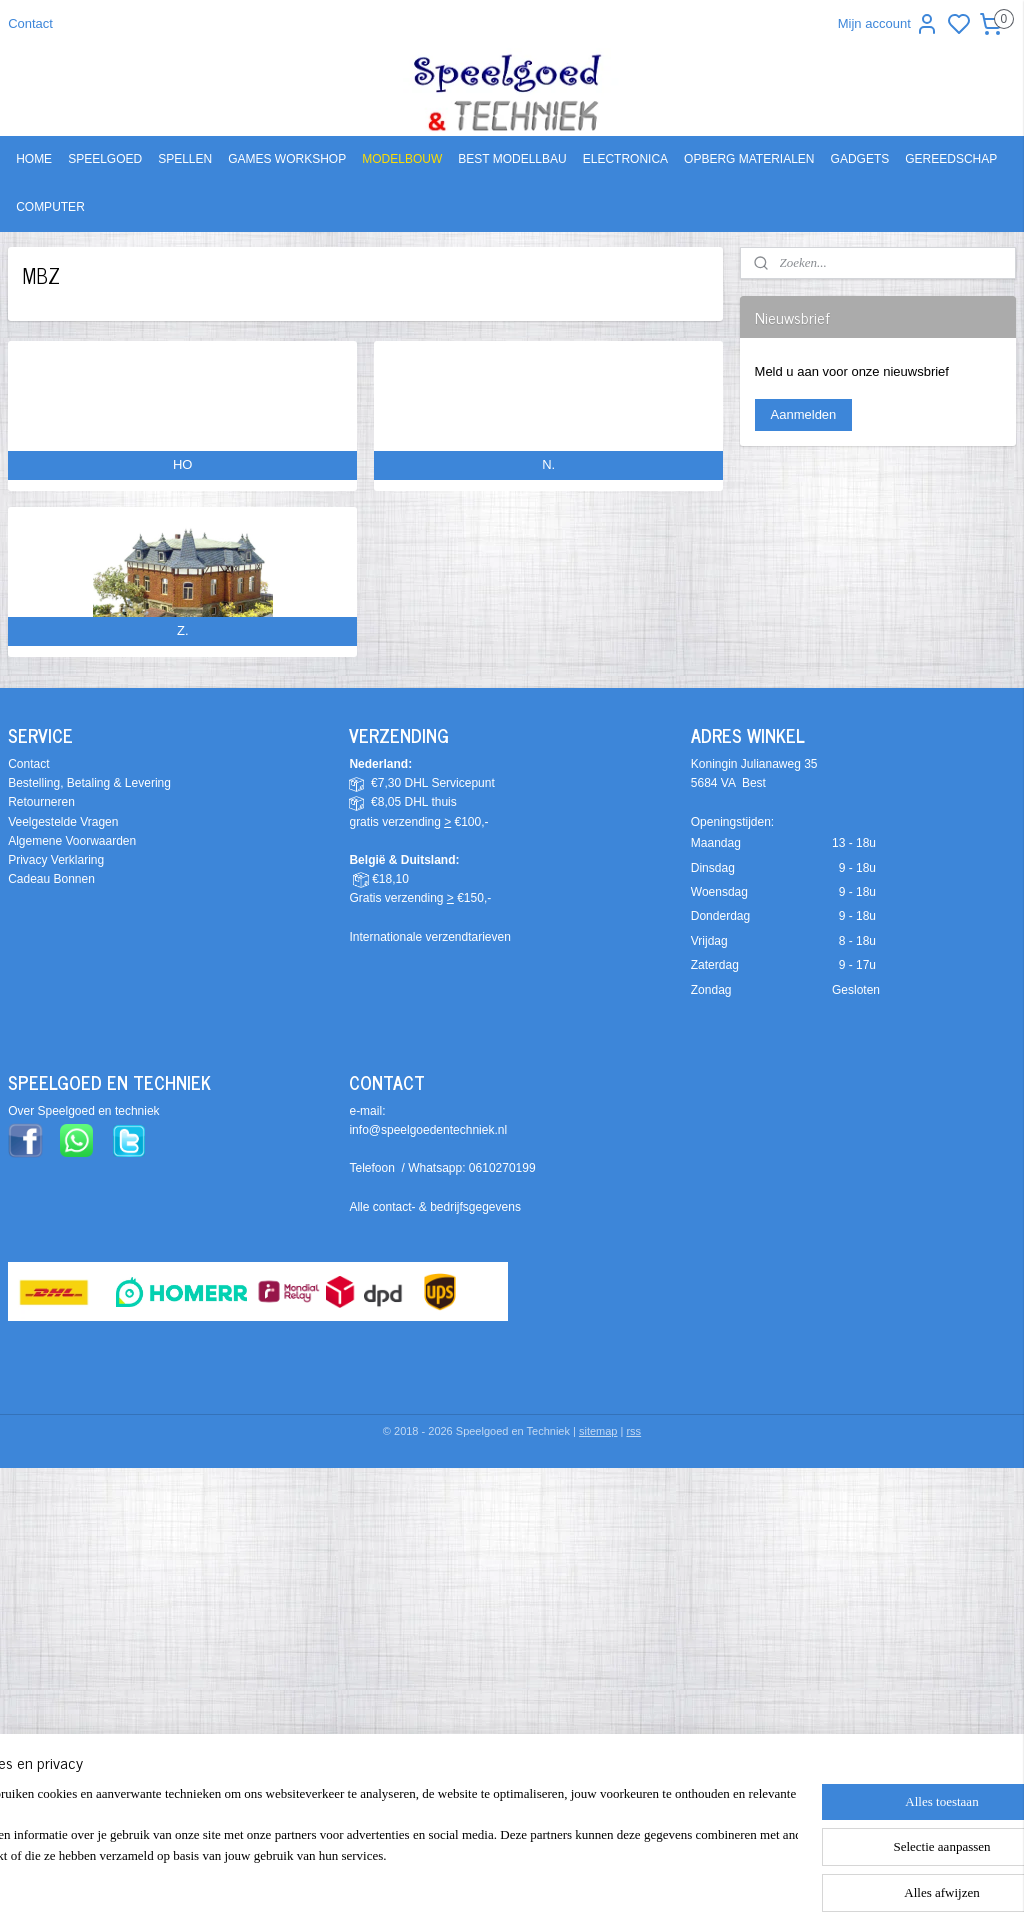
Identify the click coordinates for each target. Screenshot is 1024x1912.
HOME (34, 159)
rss (633, 1431)
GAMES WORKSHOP (287, 159)
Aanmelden (804, 414)
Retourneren (41, 802)
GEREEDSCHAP (951, 159)
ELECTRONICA (625, 159)
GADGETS (860, 159)
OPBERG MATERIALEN (749, 159)
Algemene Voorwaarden (72, 841)
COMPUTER (50, 207)
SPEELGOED (105, 159)
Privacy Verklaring (56, 860)
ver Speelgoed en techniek (88, 1111)
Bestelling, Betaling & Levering (89, 783)
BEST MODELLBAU (512, 159)
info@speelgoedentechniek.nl (428, 1130)
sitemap (598, 1431)
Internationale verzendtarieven (429, 937)
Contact (30, 23)
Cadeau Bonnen (51, 879)
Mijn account (888, 24)
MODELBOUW (402, 159)
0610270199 (502, 1168)
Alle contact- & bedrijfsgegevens (434, 1207)
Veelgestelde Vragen (63, 822)
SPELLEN (185, 159)
